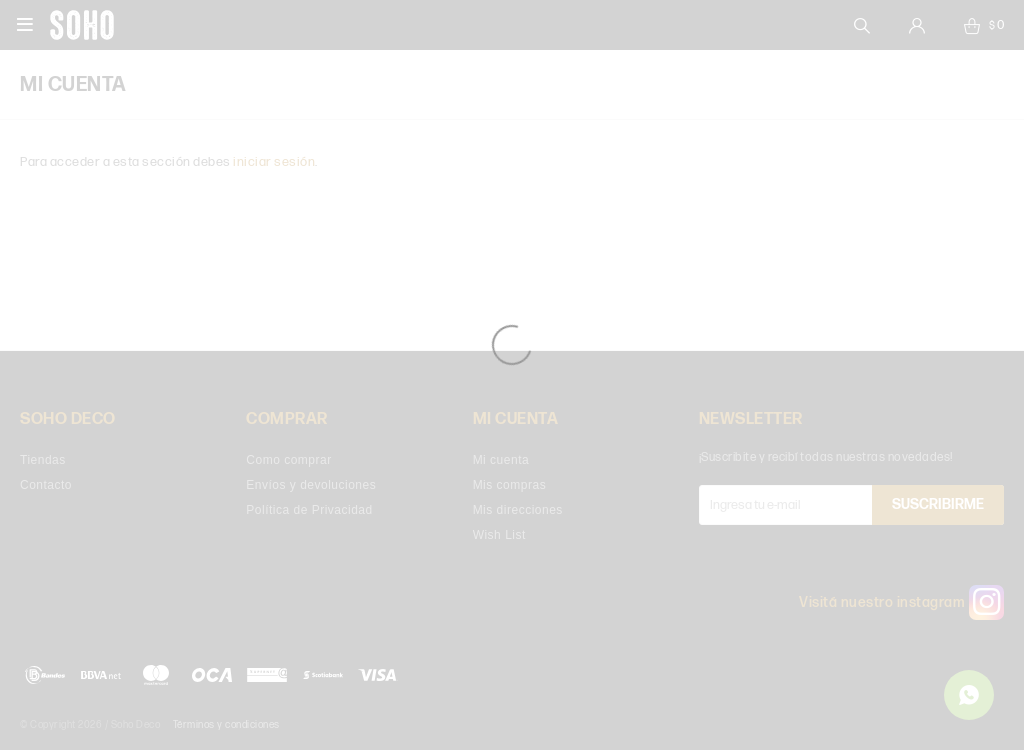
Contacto (46, 485)
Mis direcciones (518, 510)
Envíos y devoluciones (311, 485)
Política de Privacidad (309, 510)
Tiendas (43, 460)
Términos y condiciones (226, 725)
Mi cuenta (501, 460)
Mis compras (510, 485)
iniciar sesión (274, 162)
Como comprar (288, 460)
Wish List (499, 535)
